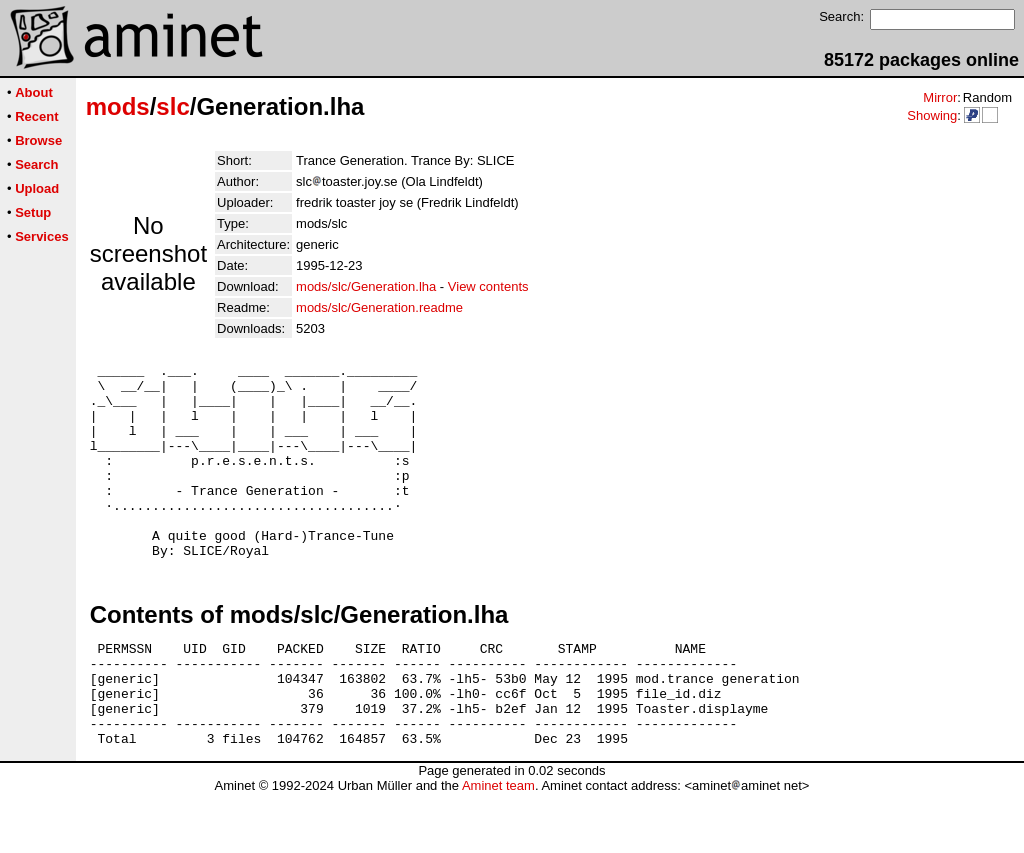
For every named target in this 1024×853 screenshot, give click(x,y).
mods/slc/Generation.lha (366, 286)
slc (172, 106)
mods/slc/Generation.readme (379, 307)
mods (118, 106)
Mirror (940, 97)
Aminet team (498, 845)
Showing (932, 115)
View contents (488, 286)
